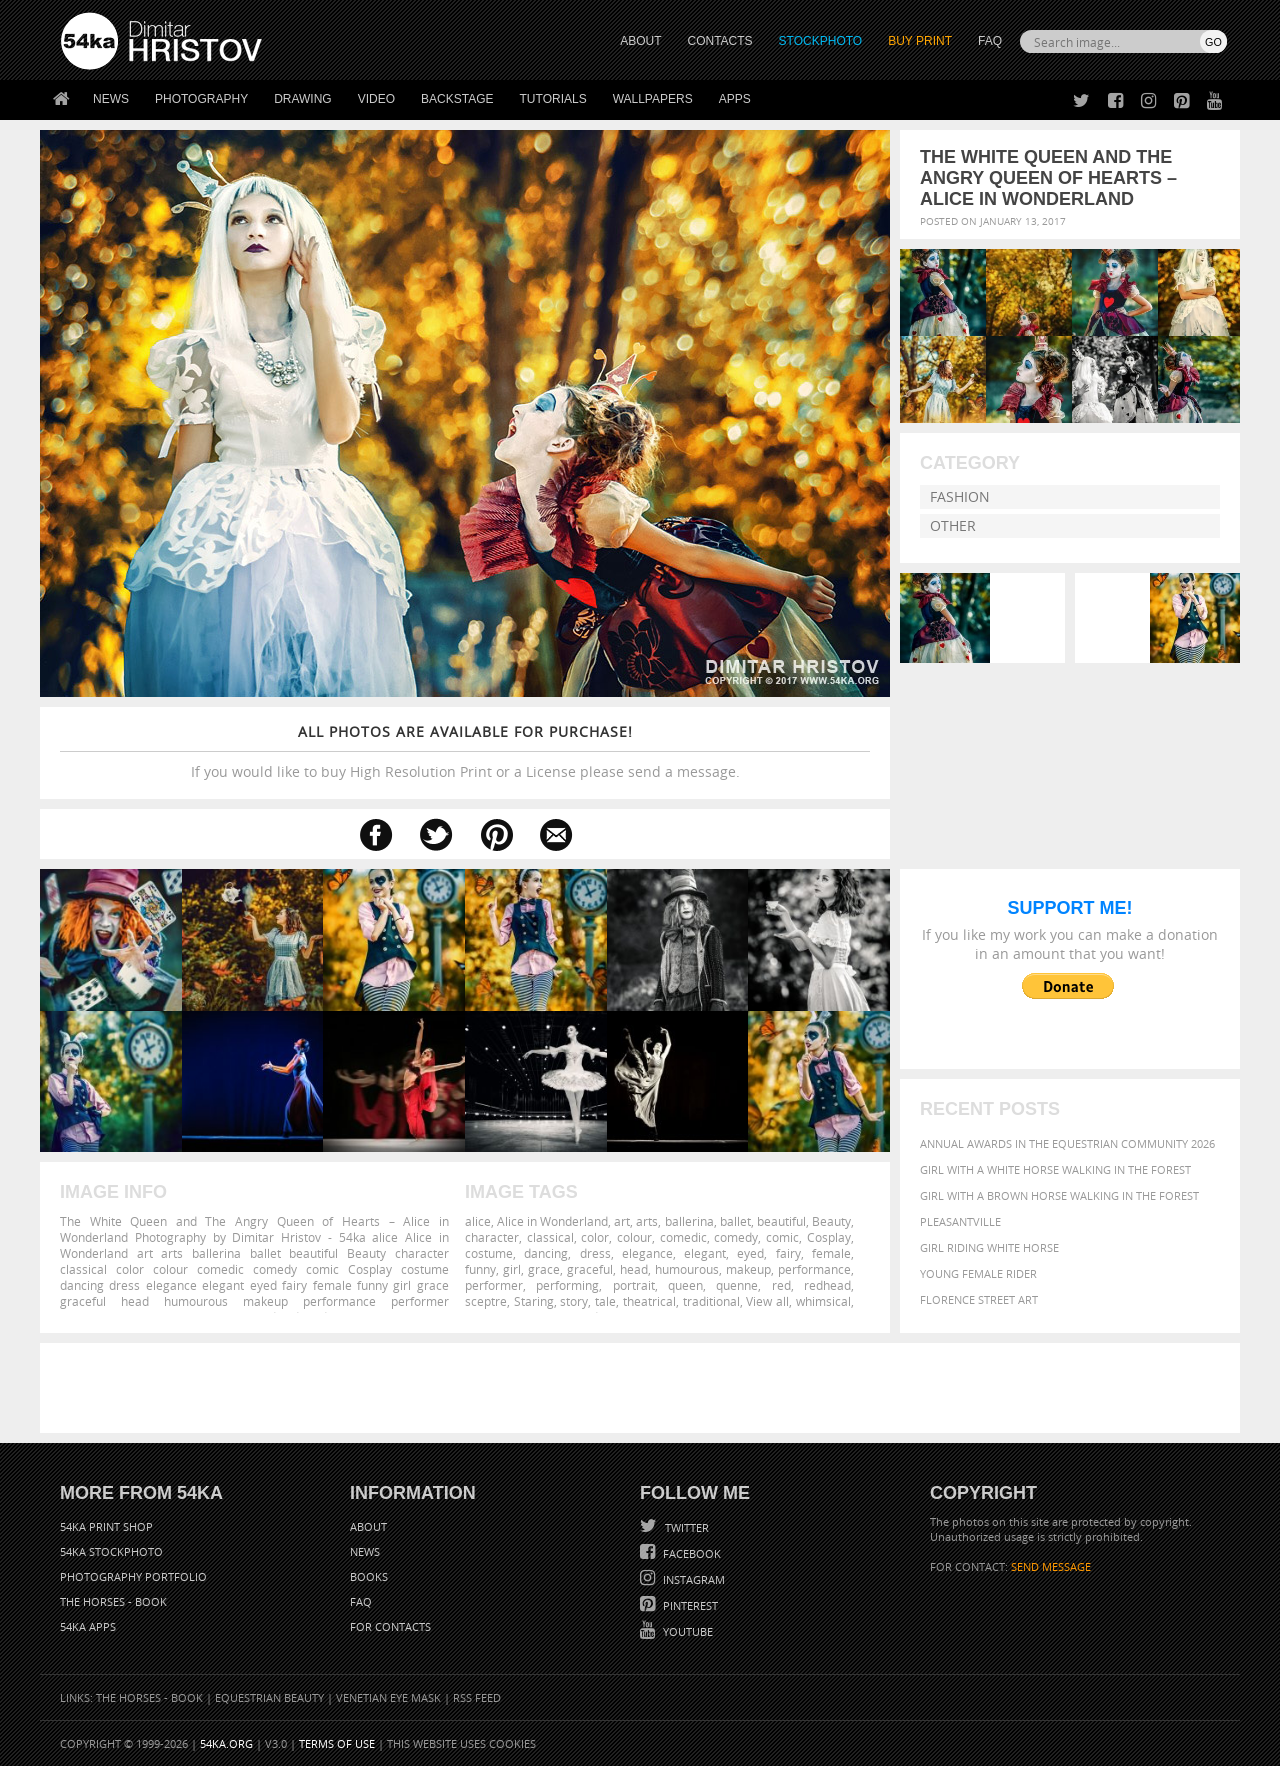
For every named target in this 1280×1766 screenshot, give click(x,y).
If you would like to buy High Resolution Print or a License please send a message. (465, 751)
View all (767, 1301)
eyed (750, 1253)
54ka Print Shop (106, 1526)
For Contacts (390, 1626)
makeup (748, 1269)
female (831, 1253)
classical (550, 1237)
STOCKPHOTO (821, 41)
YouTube (686, 1631)
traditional (711, 1301)
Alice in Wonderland (552, 1221)
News (111, 99)
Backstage (457, 99)
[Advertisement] (644, 1388)
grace (544, 1269)
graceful (590, 1269)
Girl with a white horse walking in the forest (1055, 1169)
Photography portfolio (133, 1576)
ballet (735, 1221)
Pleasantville (960, 1221)
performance (814, 1269)
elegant (705, 1253)
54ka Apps (88, 1626)
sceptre (486, 1301)
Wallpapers (653, 99)
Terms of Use (337, 1743)
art (622, 1221)
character (492, 1237)
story (574, 1301)
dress (595, 1253)
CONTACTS (720, 41)
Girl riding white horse (989, 1247)
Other (953, 525)
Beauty (831, 1221)
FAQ (990, 41)
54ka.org (226, 1743)
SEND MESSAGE (1051, 1566)
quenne (737, 1285)
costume (489, 1253)
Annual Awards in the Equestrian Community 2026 (1067, 1143)
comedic (683, 1237)
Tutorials (553, 99)
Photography (201, 99)
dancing (546, 1253)
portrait (634, 1285)
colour (634, 1237)
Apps (735, 99)
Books (369, 1576)
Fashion (960, 496)
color (595, 1237)
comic (782, 1237)
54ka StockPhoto (111, 1551)
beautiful (781, 1221)
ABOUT (640, 41)
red (781, 1285)
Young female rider (978, 1273)
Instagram (692, 1579)
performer (494, 1285)
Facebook (690, 1553)
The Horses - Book (113, 1601)
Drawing (303, 99)
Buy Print (920, 41)
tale (605, 1301)
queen (685, 1285)
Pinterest (689, 1605)
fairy (788, 1253)
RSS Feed (477, 1697)
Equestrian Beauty (269, 1697)
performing (567, 1285)
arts (647, 1221)
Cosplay (829, 1237)
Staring (534, 1301)
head (634, 1269)
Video (376, 99)
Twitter (685, 1527)
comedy (736, 1237)
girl (512, 1269)
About (368, 1526)
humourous (687, 1269)
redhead (827, 1285)
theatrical (649, 1301)
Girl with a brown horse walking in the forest (1059, 1195)
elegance (647, 1253)
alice (478, 1221)
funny (480, 1269)
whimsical (823, 1301)
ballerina (689, 1221)
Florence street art (979, 1299)
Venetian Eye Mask (388, 1697)
